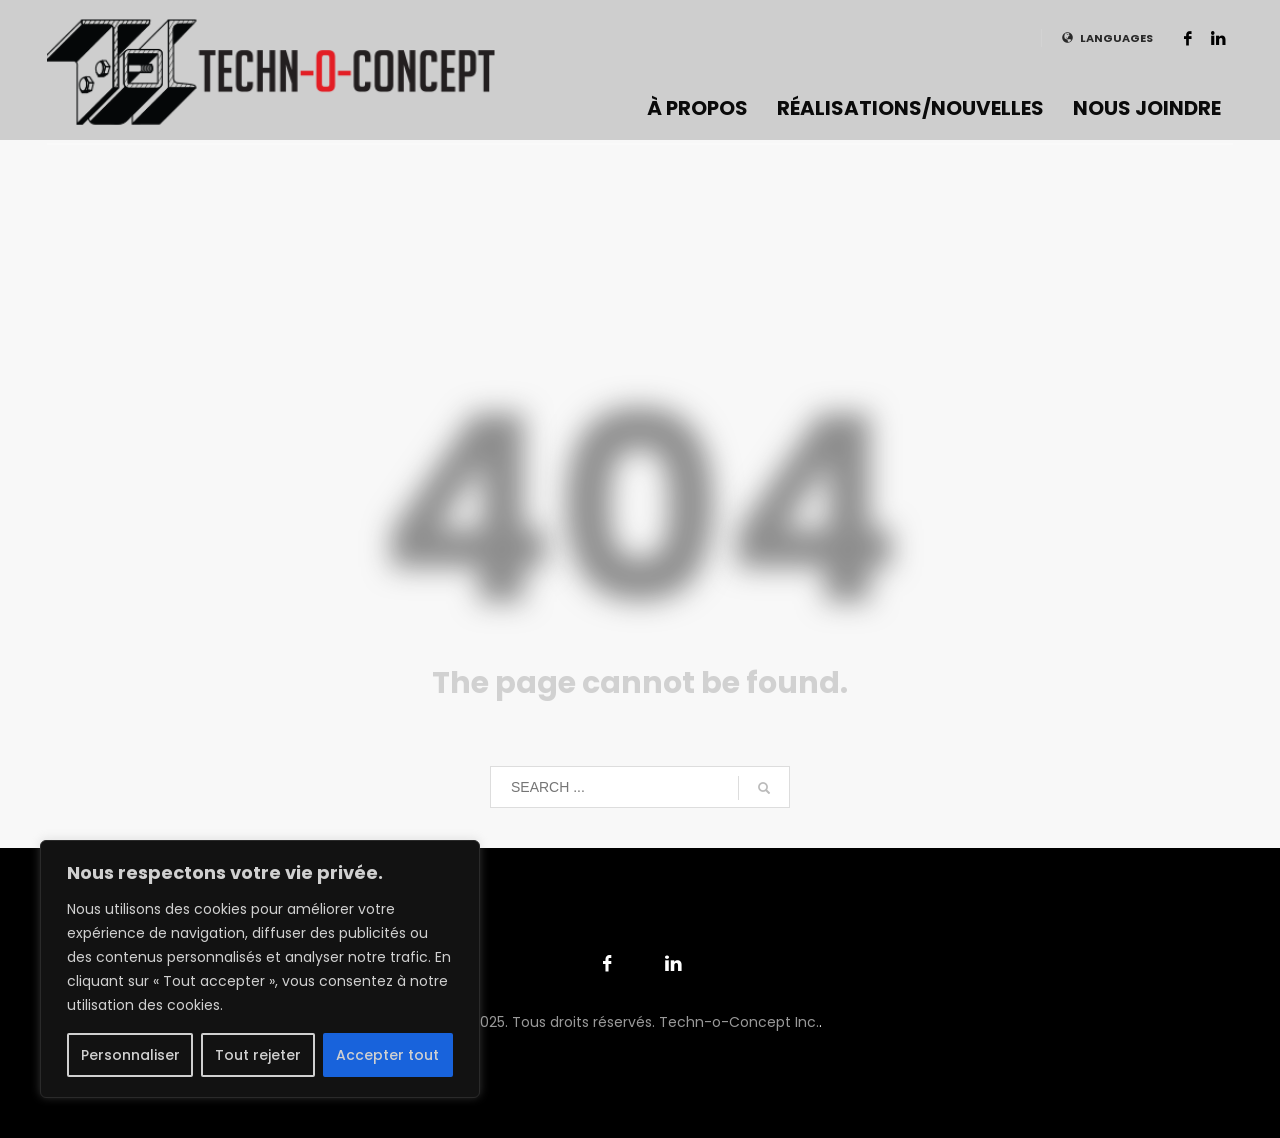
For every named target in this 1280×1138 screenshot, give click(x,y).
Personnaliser (130, 1055)
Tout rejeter (258, 1055)
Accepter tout (387, 1055)
